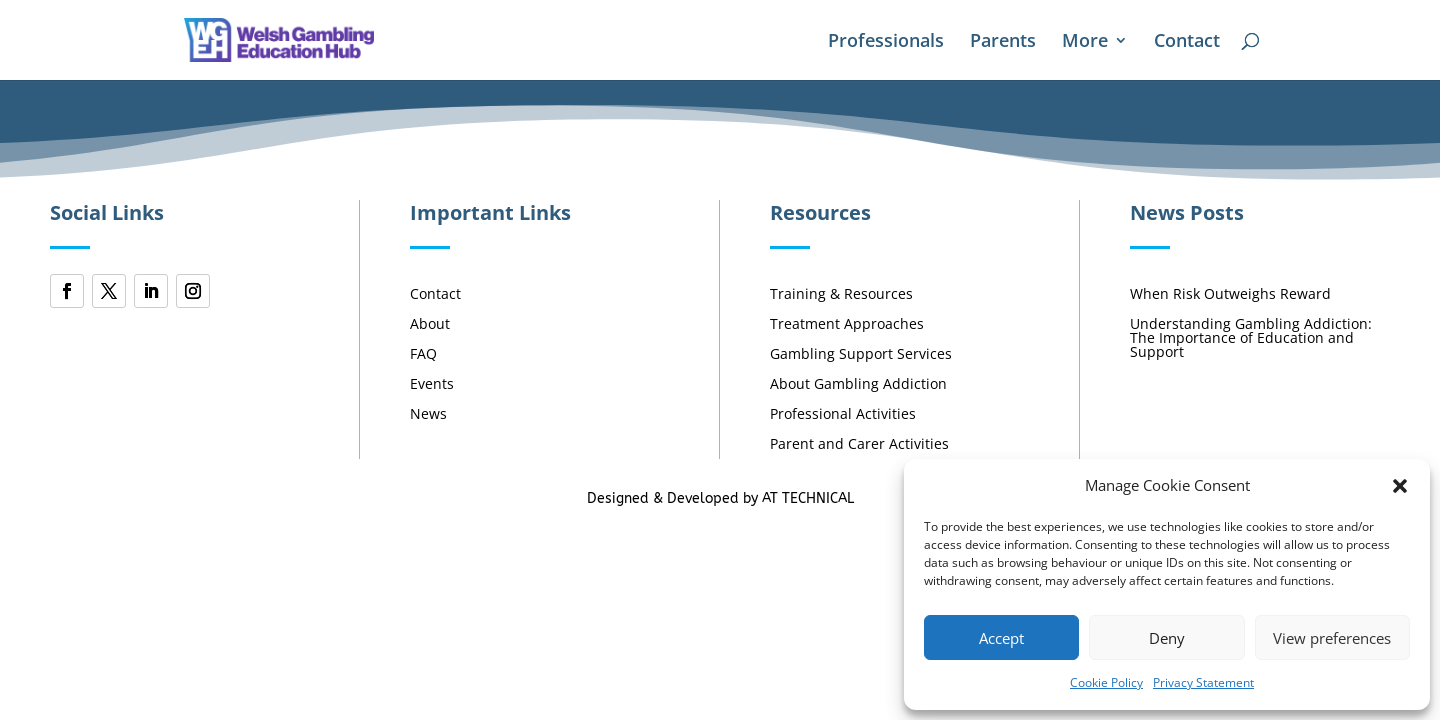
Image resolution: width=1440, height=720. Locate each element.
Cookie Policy (1106, 682)
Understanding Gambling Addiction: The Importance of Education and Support (1251, 339)
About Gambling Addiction (858, 385)
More (1085, 42)
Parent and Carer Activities (859, 445)
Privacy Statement (1203, 682)
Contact (1187, 42)
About (430, 325)
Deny (1167, 638)
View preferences (1332, 638)
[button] (1400, 486)
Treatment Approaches (847, 325)
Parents (1003, 42)
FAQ (423, 355)
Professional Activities (843, 415)
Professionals (886, 42)
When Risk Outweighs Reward (1230, 295)
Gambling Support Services (861, 355)
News (428, 415)
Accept (1001, 638)
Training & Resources (841, 295)
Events (432, 385)
